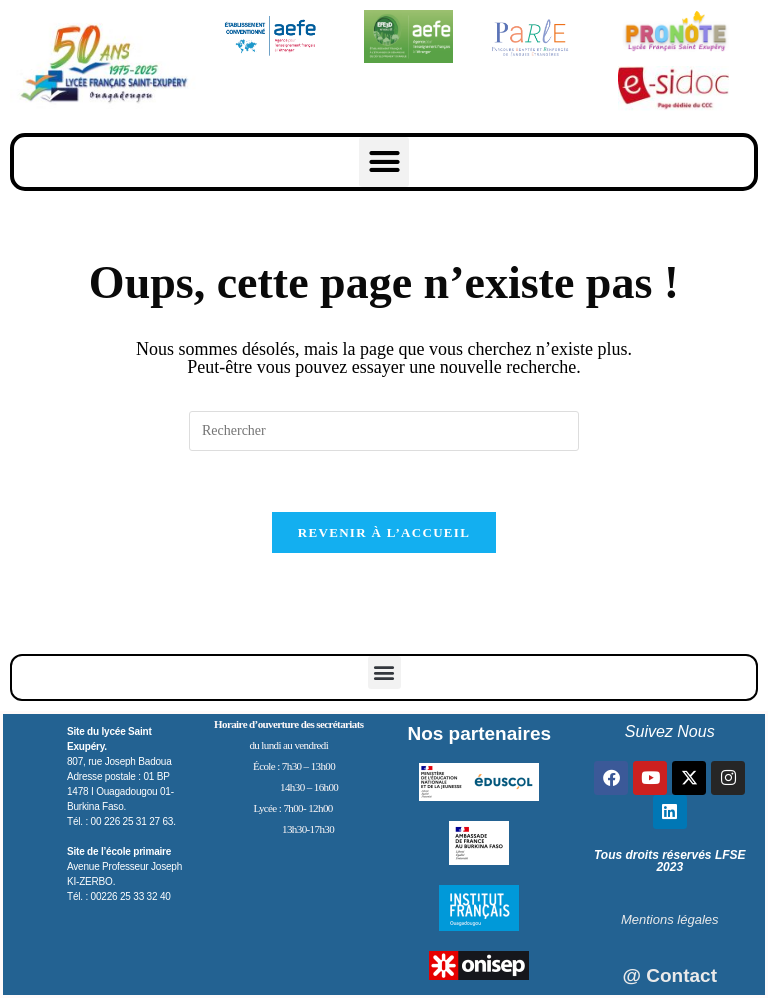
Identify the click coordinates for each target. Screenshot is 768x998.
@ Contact (669, 975)
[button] (384, 162)
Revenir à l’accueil (384, 532)
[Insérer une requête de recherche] (384, 431)
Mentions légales (670, 919)
